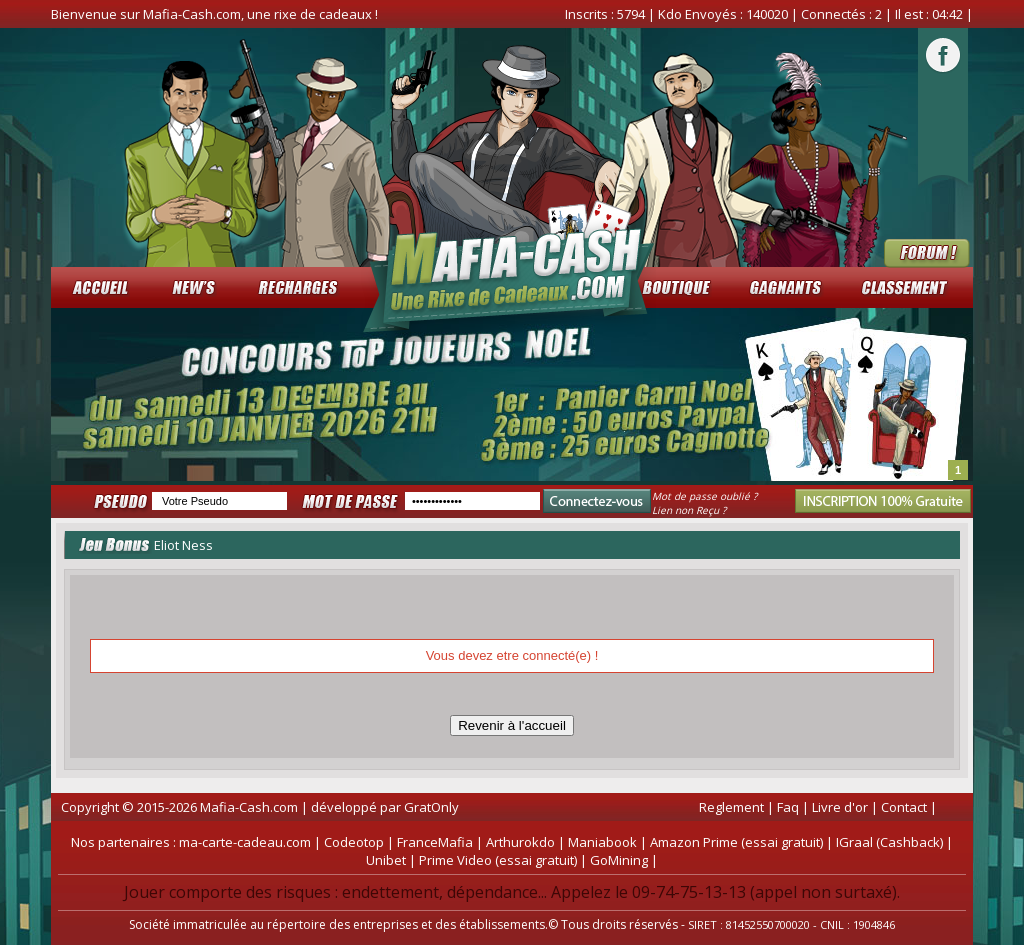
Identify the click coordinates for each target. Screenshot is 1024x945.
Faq (788, 807)
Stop (963, 474)
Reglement (731, 807)
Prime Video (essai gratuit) (498, 860)
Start (948, 474)
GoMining (619, 860)
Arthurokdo (520, 842)
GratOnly (431, 807)
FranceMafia (435, 842)
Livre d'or (840, 807)
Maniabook (602, 842)
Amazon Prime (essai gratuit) (736, 842)
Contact (904, 807)
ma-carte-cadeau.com (245, 842)
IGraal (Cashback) (889, 842)
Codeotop (354, 842)
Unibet (386, 860)
